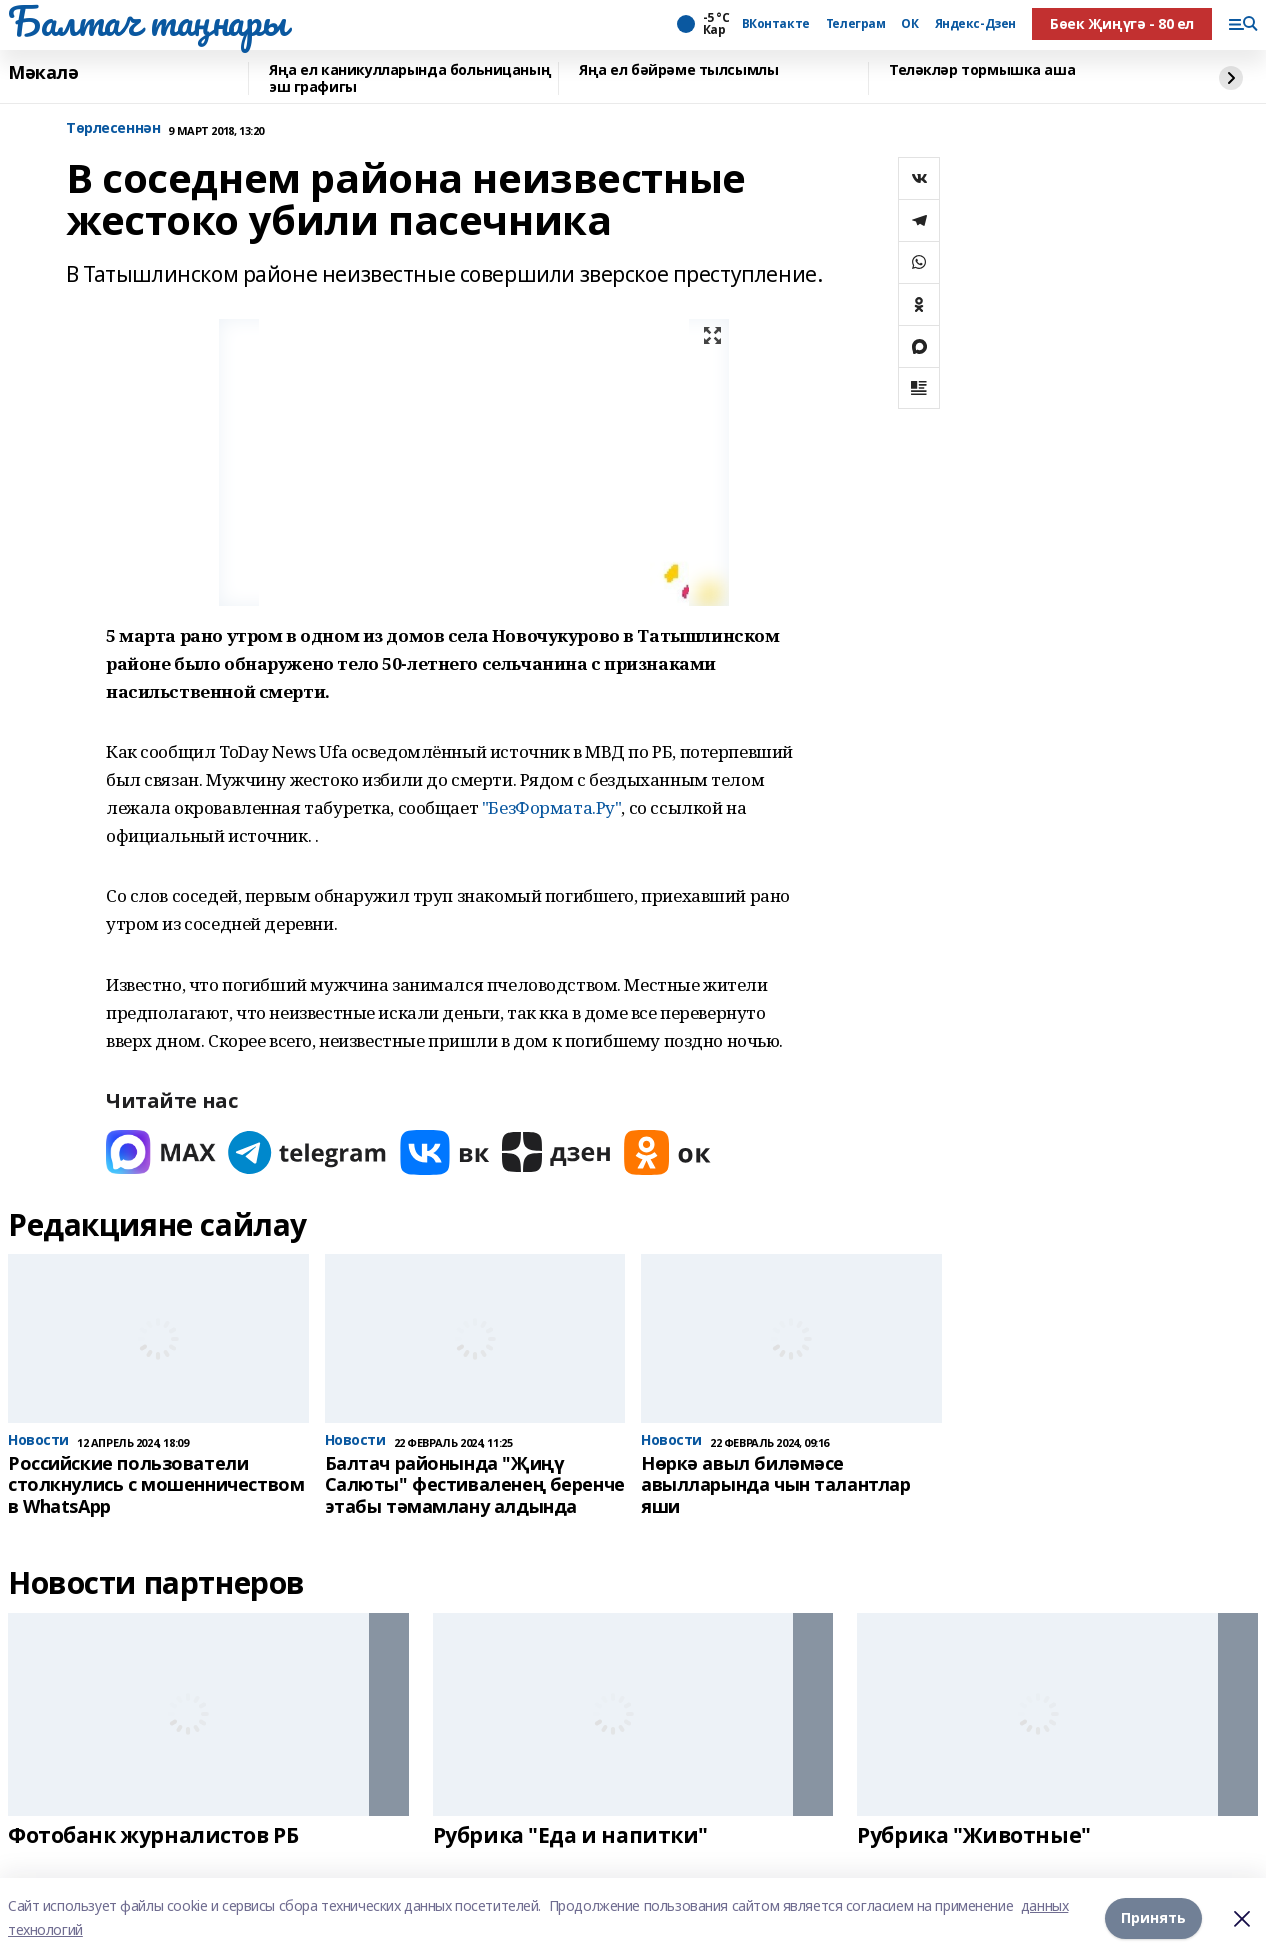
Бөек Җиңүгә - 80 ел (1122, 23)
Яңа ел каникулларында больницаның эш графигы (410, 78)
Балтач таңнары (147, 21)
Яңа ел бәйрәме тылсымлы (678, 70)
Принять (1153, 1917)
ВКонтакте (776, 24)
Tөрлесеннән (113, 128)
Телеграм (856, 24)
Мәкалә (43, 73)
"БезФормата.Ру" (552, 807)
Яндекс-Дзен (975, 24)
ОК (909, 24)
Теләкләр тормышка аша (982, 70)
